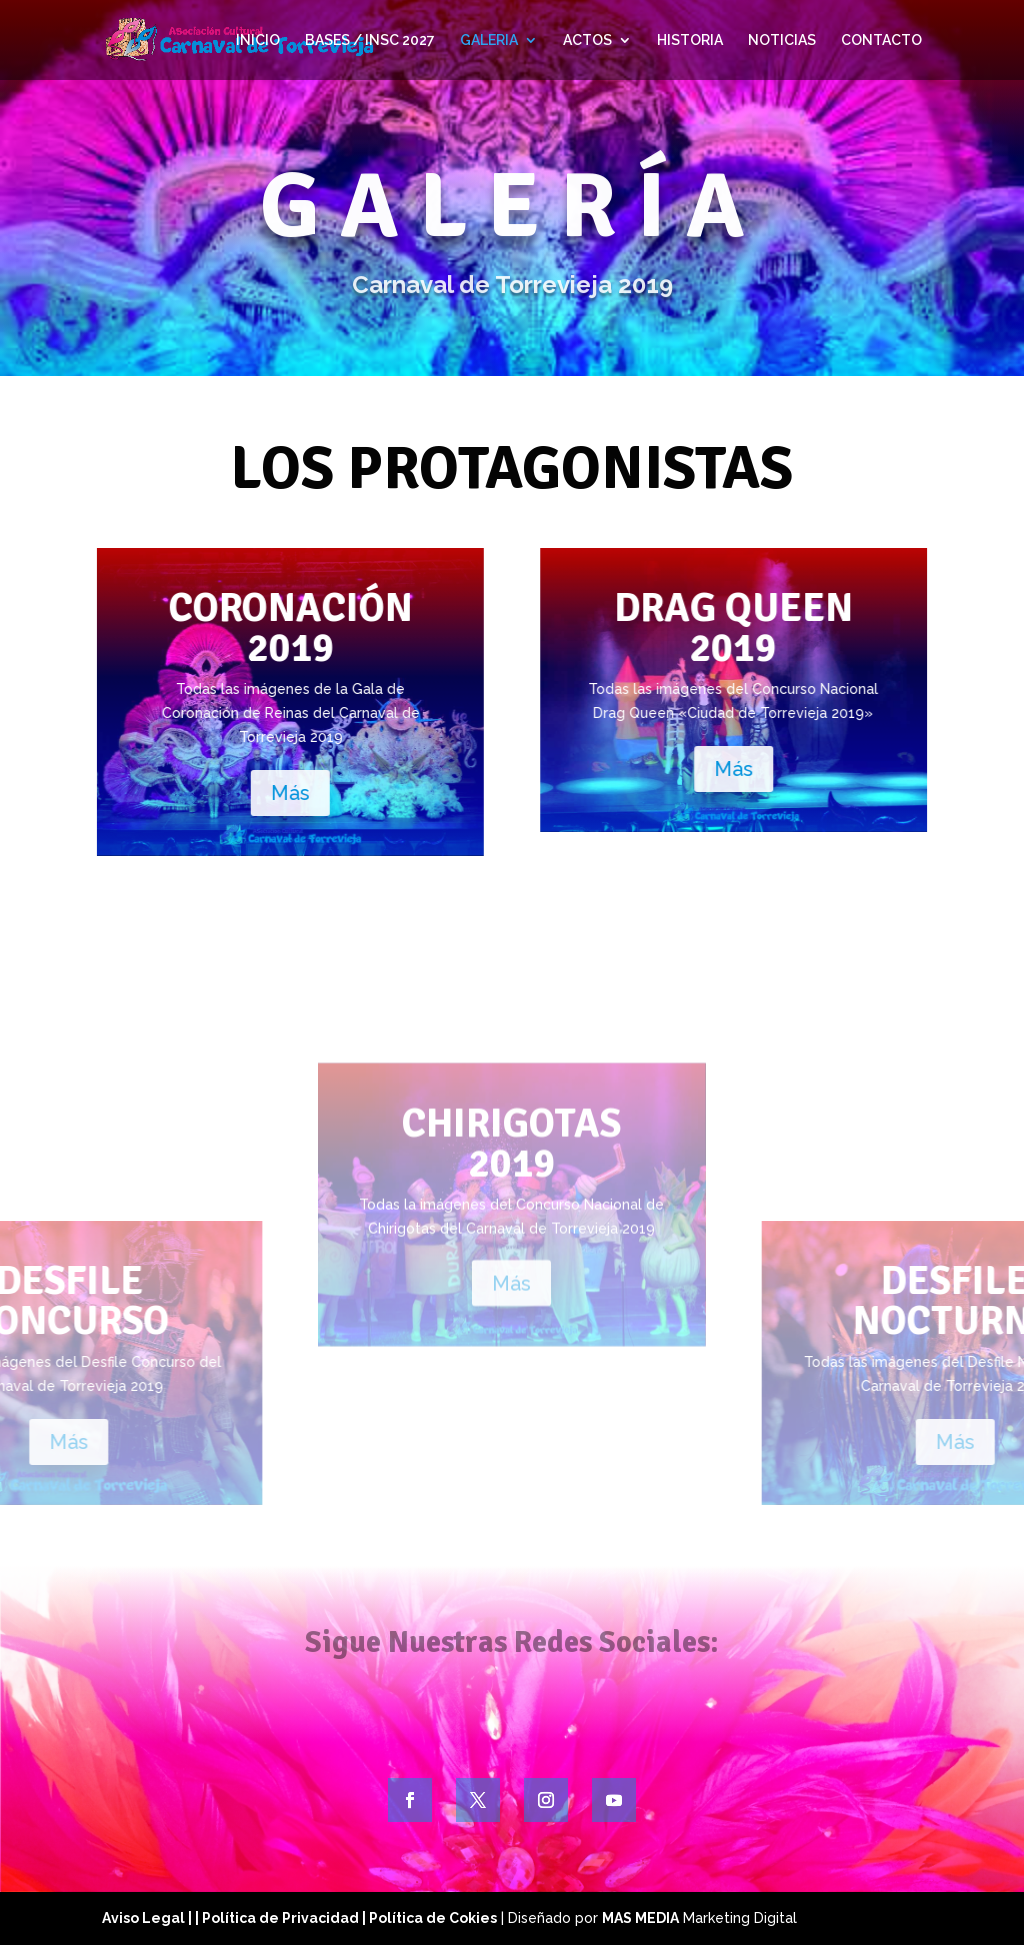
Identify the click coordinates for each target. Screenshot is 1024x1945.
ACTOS (587, 40)
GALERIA (489, 40)
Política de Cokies (433, 1918)
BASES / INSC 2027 (370, 40)
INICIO (258, 40)
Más (177, 793)
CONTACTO (881, 40)
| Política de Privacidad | (282, 1918)
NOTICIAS (782, 40)
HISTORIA (690, 40)
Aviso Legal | (148, 1918)
